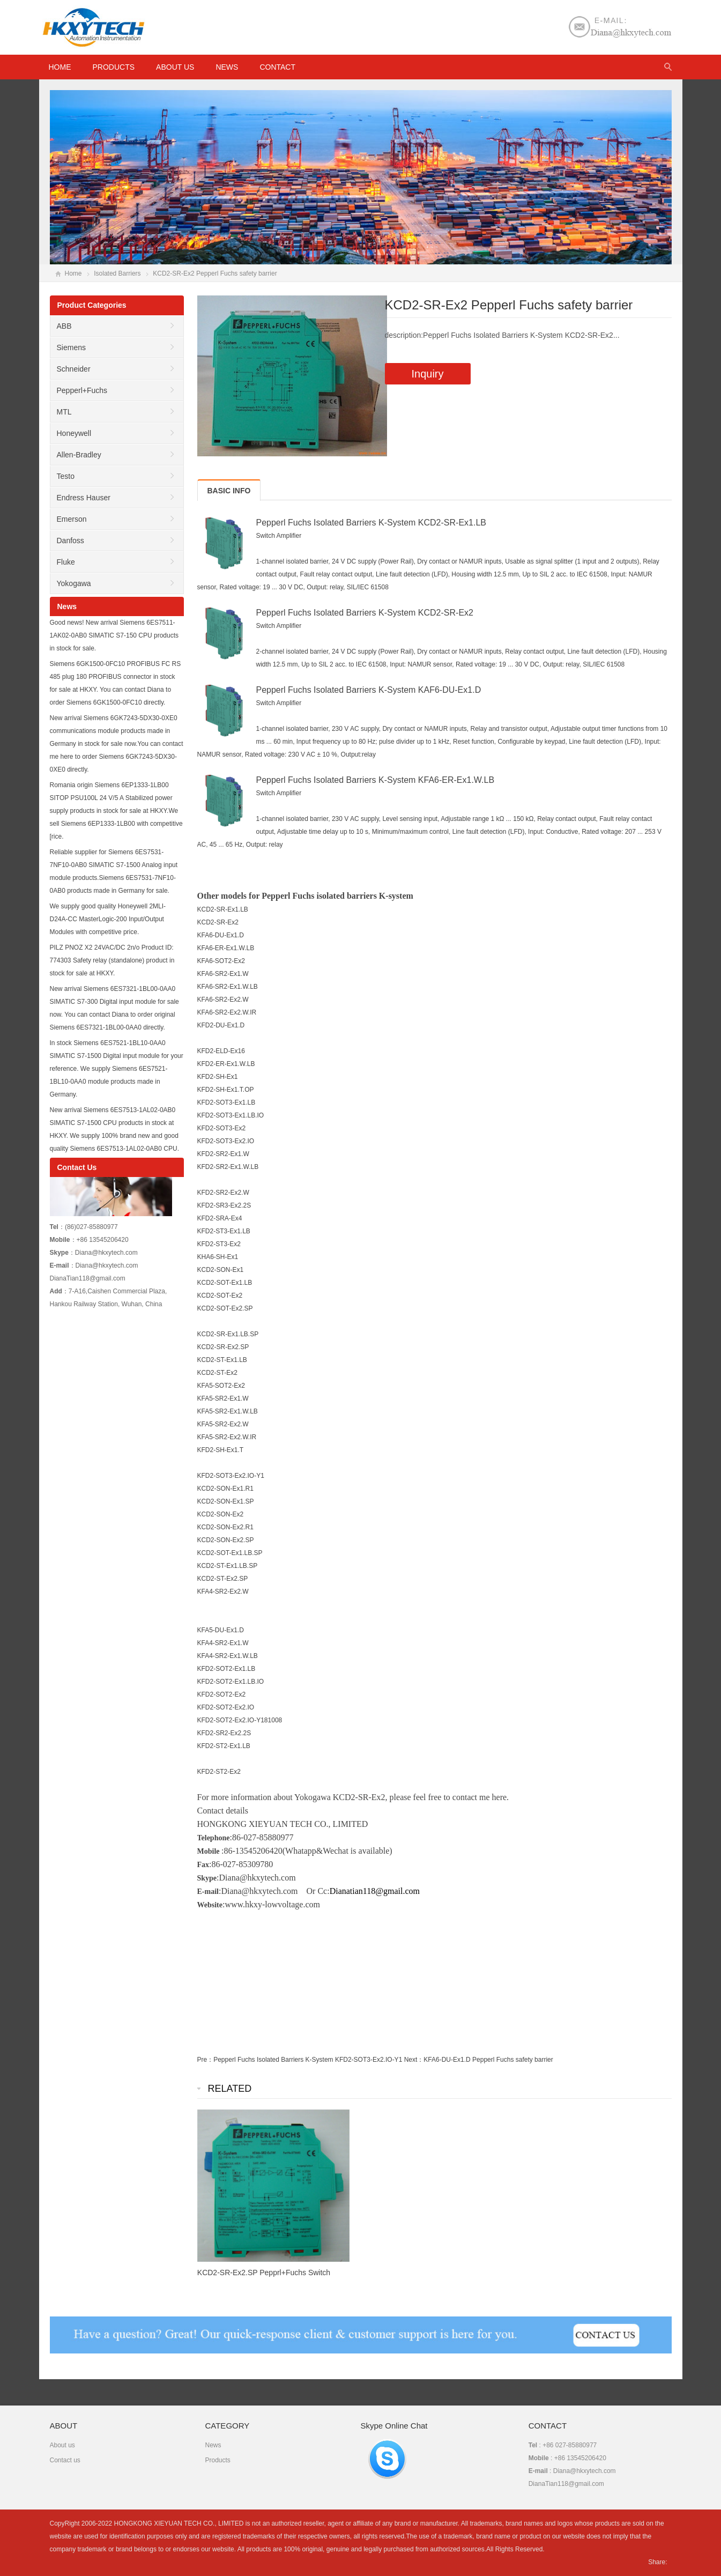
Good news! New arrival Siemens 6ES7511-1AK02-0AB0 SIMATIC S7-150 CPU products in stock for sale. (114, 635)
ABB (64, 326)
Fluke (66, 562)
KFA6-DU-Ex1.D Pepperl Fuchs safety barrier (488, 2059)
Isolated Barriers (117, 273)
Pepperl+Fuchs (82, 390)
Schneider (74, 369)
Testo (66, 476)
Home (73, 273)
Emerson (72, 519)
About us (175, 67)
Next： (414, 2059)
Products (114, 67)
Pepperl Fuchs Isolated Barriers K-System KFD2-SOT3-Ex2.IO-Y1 (307, 2059)
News (226, 67)
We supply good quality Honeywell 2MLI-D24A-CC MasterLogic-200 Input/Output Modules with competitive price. (108, 919)
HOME (60, 67)
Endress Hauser (83, 497)
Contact (277, 67)
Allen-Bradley (79, 454)
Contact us (65, 2460)
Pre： (205, 2059)
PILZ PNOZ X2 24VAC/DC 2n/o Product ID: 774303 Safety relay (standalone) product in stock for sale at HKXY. (112, 960)
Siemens (71, 347)
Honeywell (74, 433)
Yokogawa (74, 583)
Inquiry (428, 374)
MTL (64, 412)
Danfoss (70, 540)
